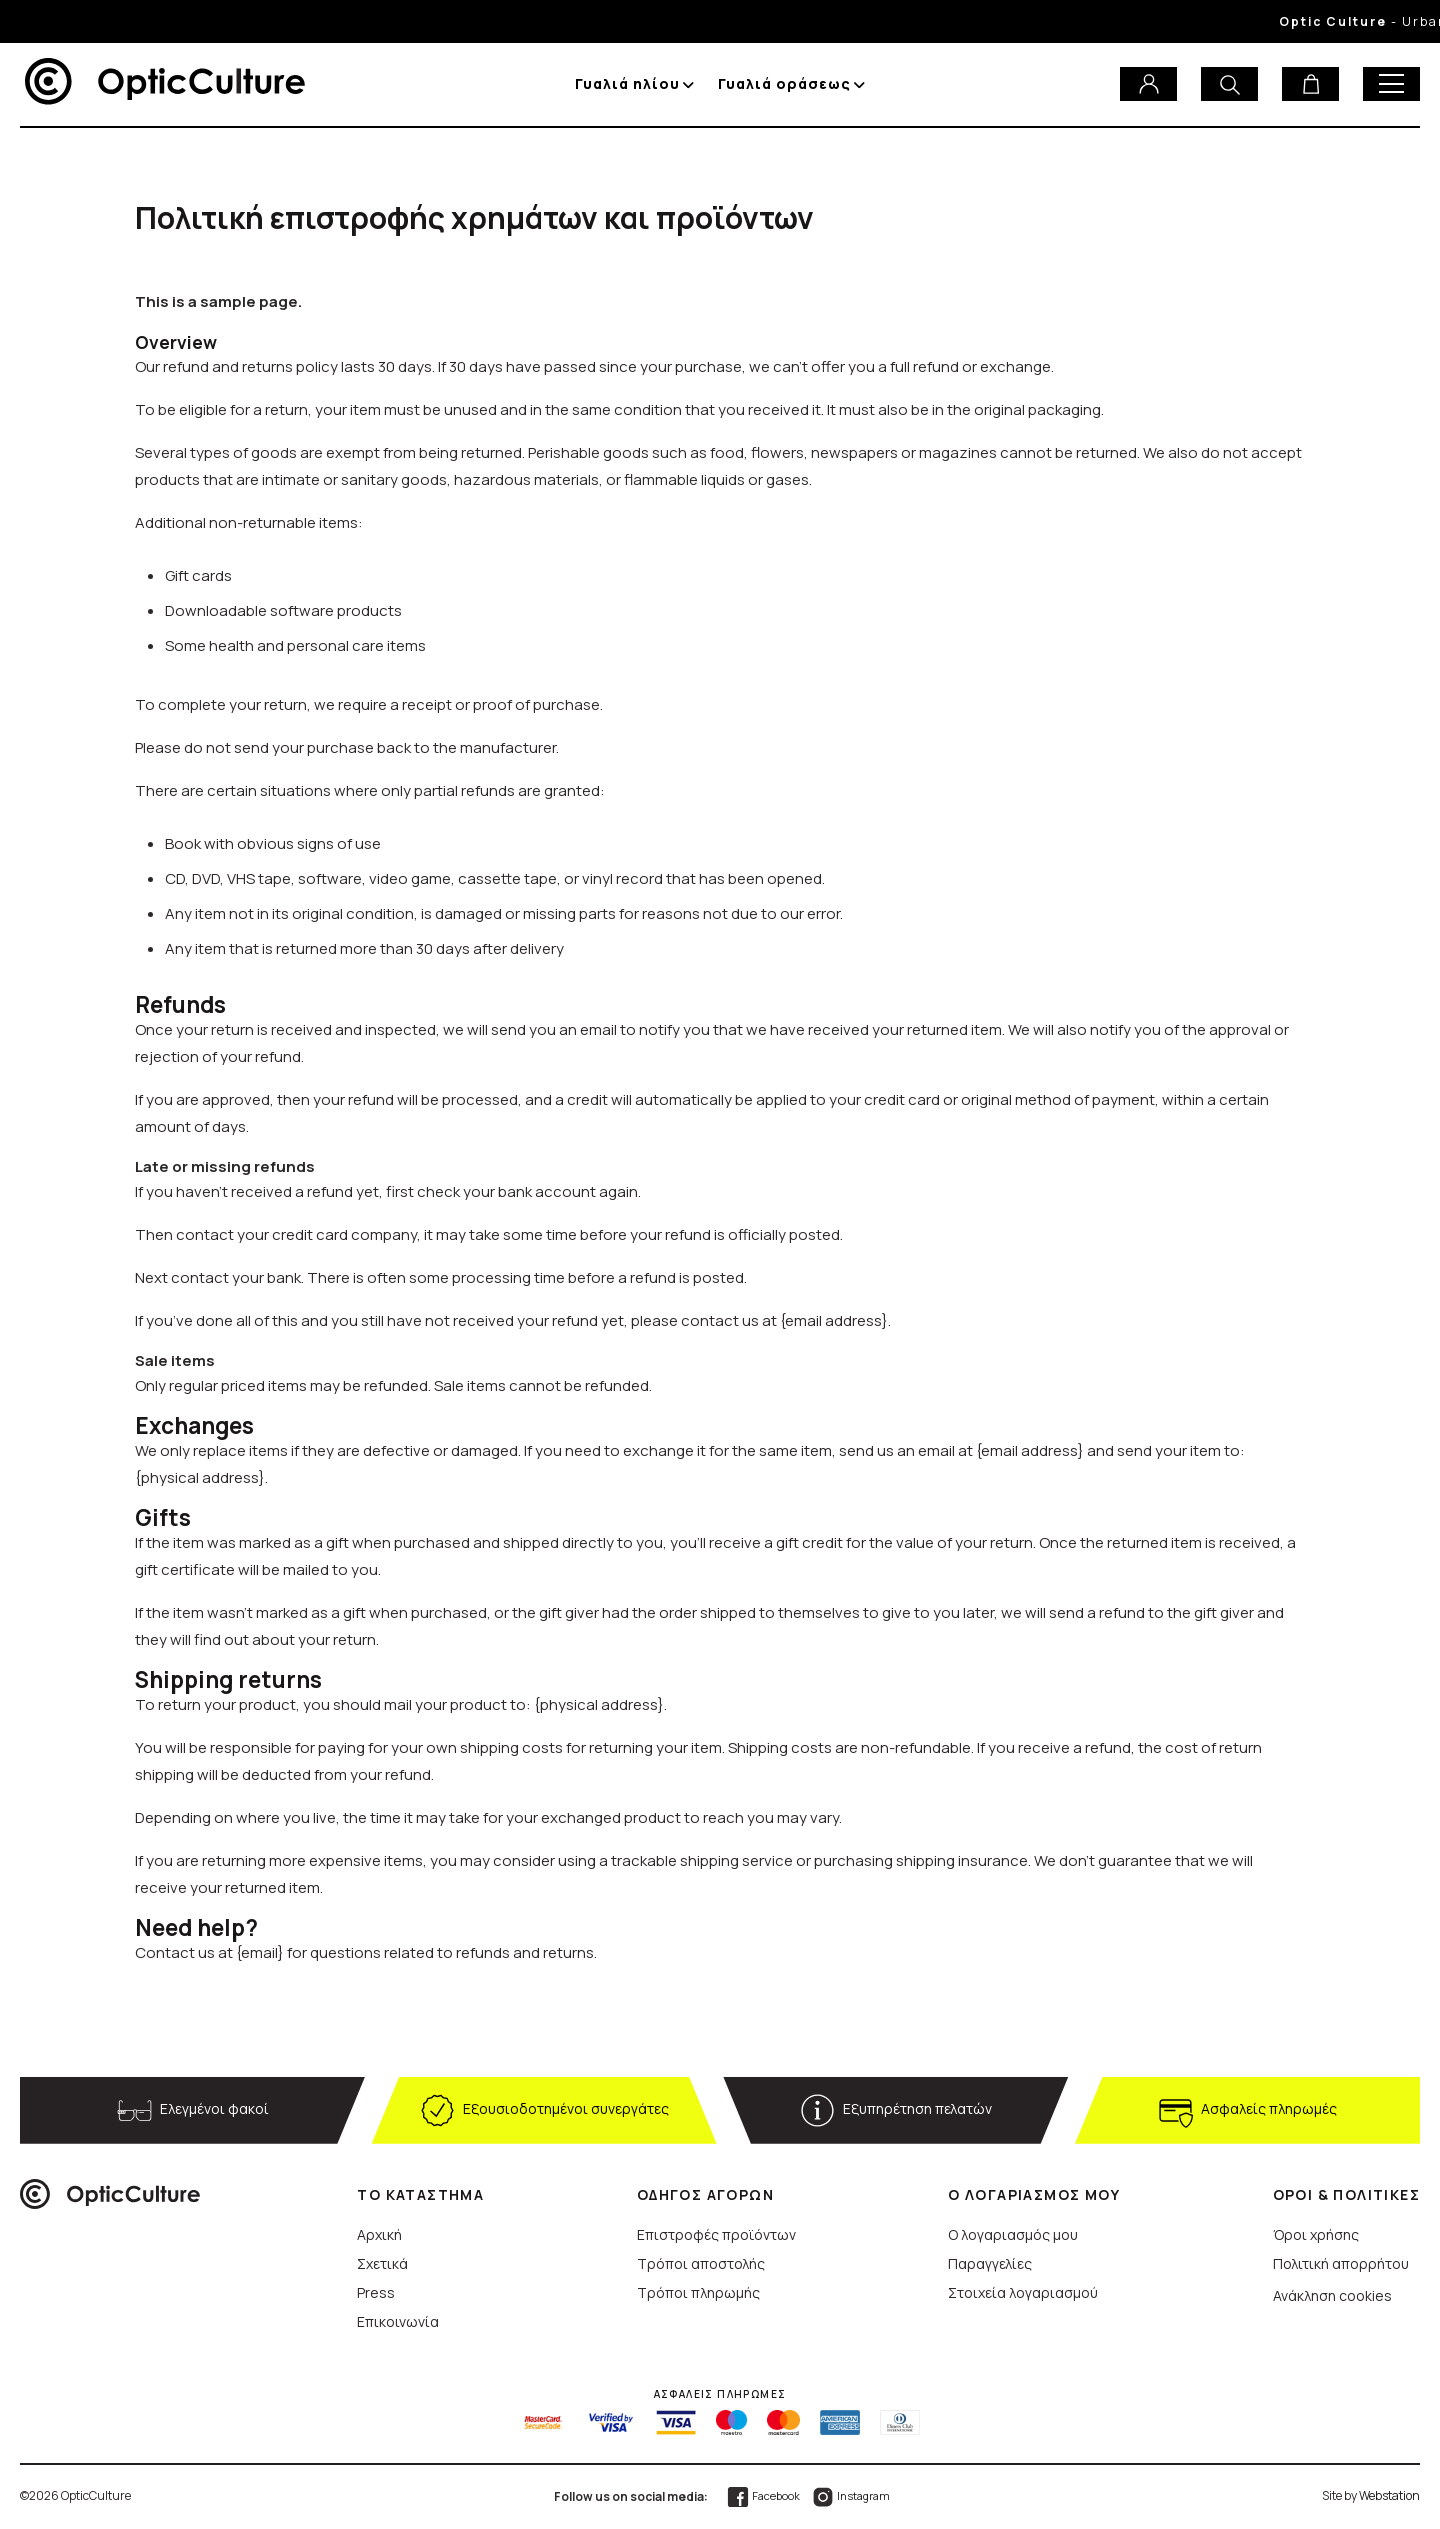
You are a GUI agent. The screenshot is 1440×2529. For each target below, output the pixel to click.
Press (376, 2292)
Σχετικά (382, 2263)
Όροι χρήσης (1316, 2234)
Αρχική (379, 2234)
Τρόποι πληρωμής (698, 2292)
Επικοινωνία (398, 2321)
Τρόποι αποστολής (701, 2263)
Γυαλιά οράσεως (784, 83)
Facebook (763, 2495)
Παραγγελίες (990, 2263)
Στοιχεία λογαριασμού (1023, 2292)
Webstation (1389, 2495)
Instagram (850, 2495)
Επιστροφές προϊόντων (716, 2234)
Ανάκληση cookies (1332, 2295)
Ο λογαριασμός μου (1013, 2234)
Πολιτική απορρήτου (1341, 2263)
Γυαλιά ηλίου (627, 83)
